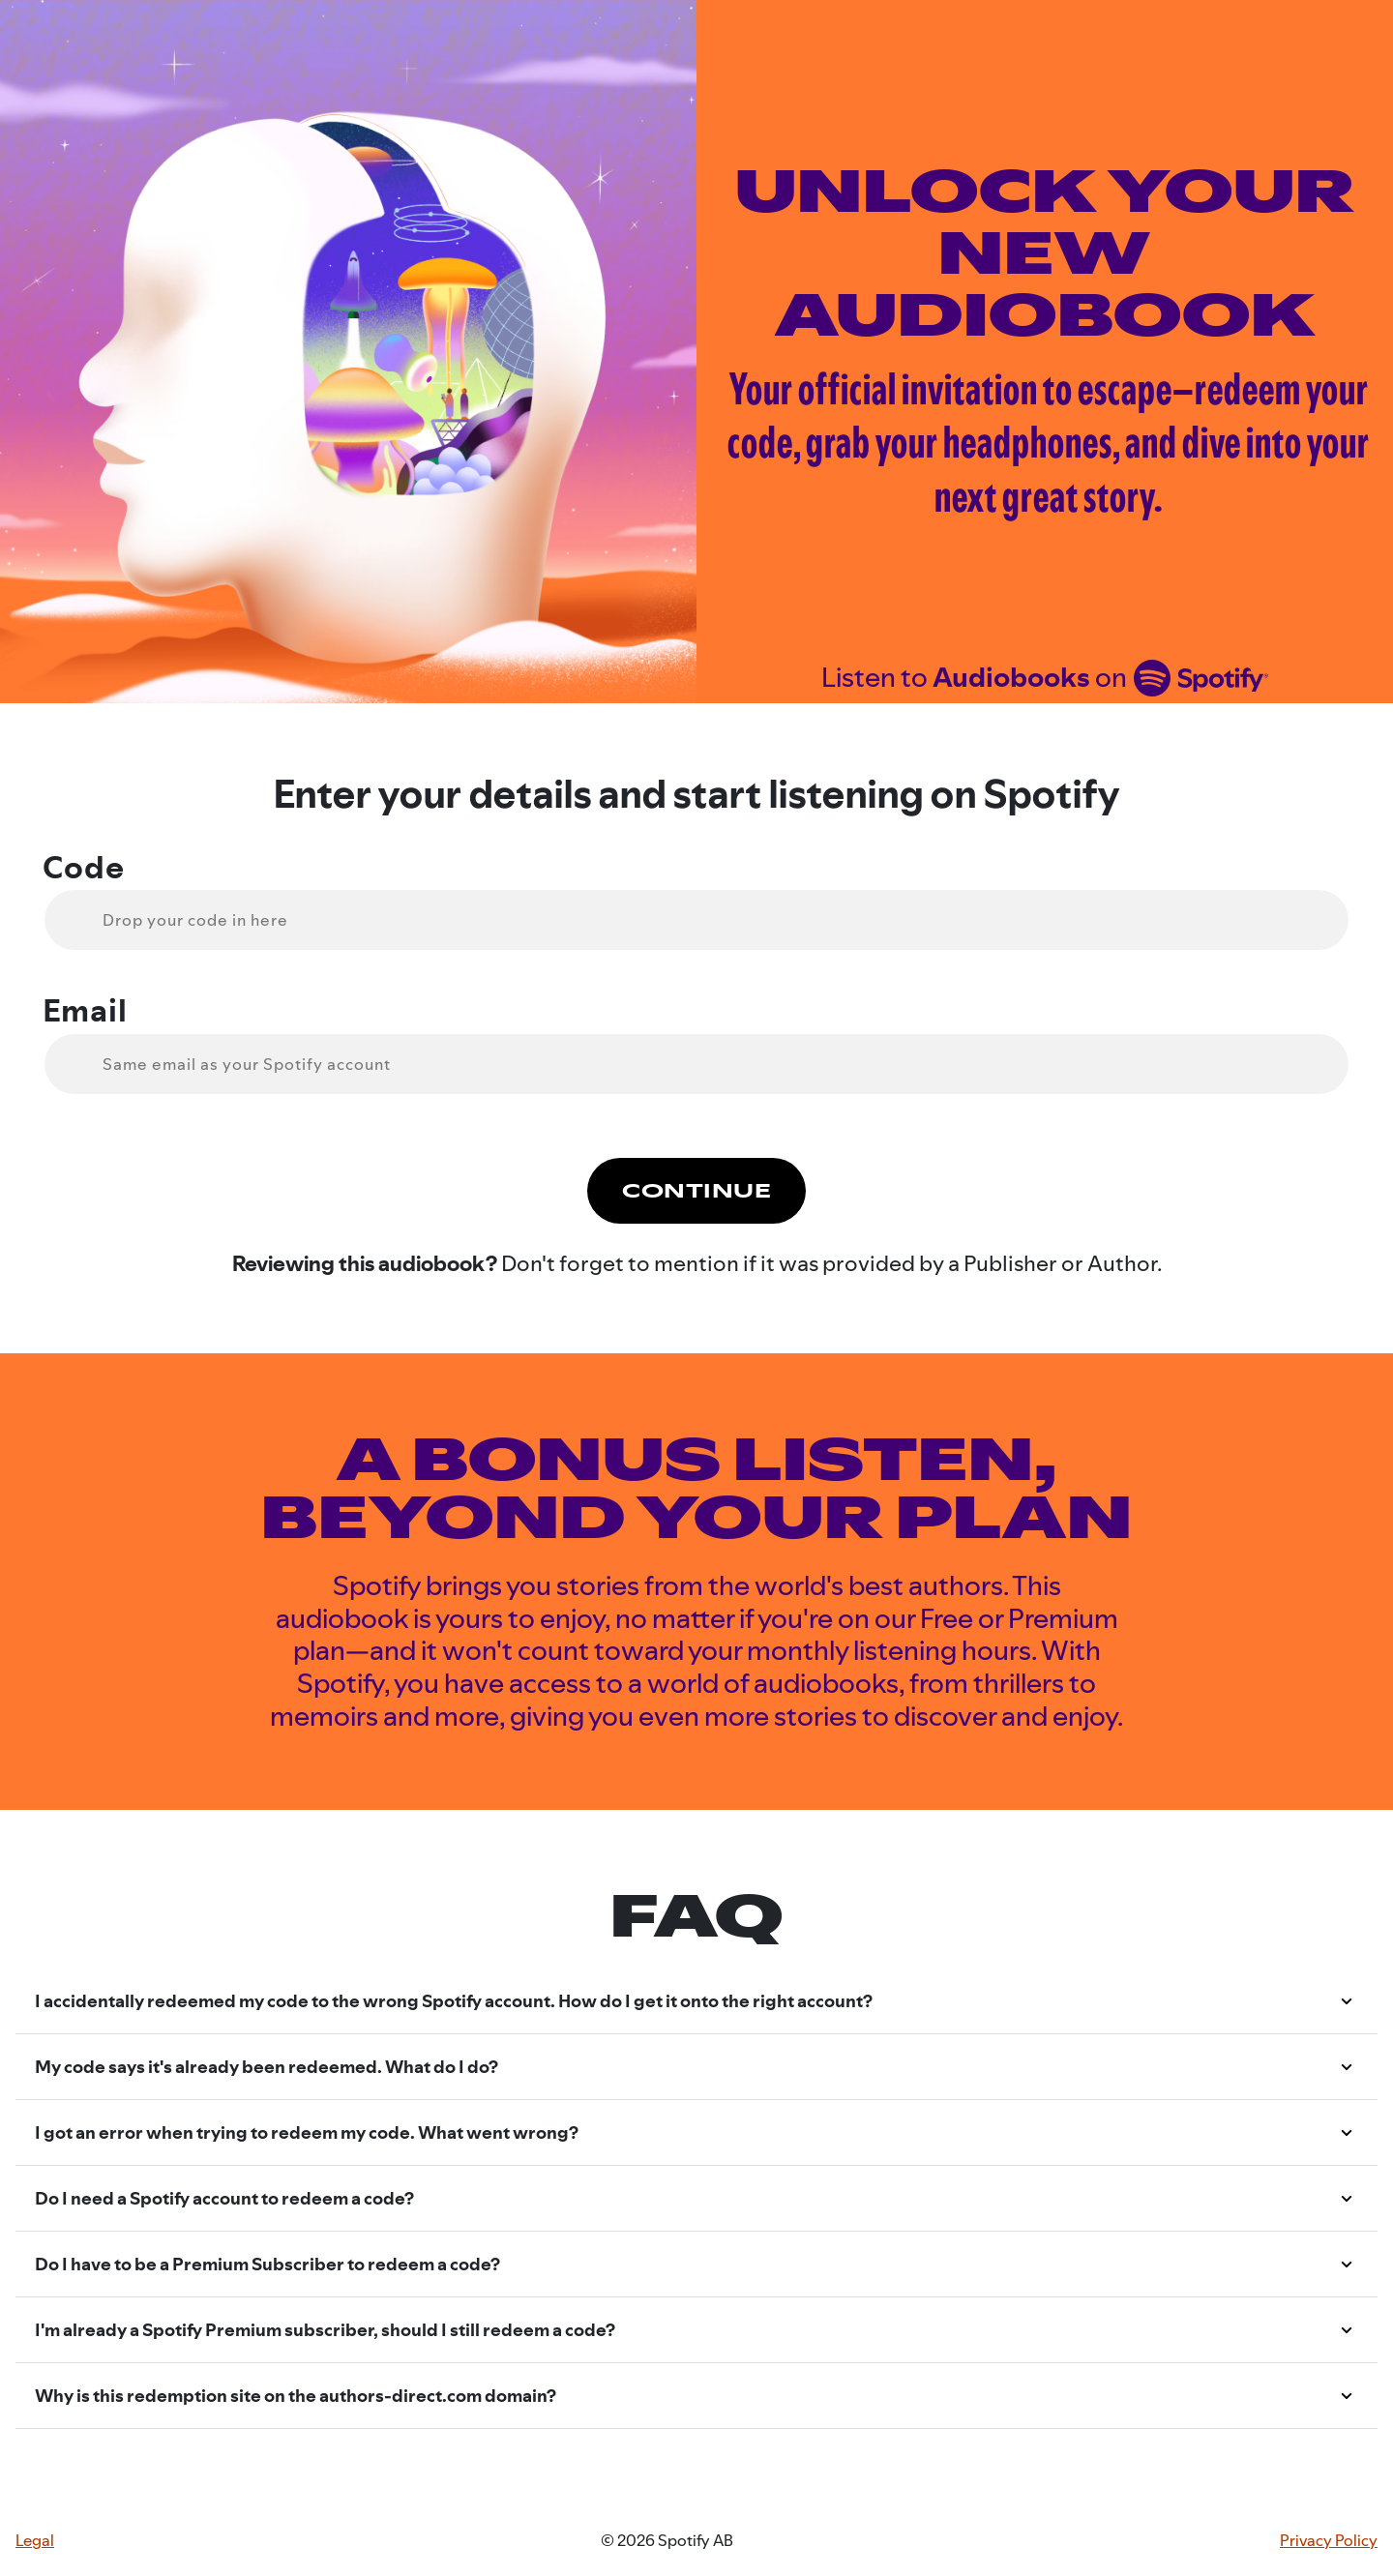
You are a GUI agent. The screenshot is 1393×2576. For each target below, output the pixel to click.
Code (84, 867)
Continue (696, 1190)
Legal (34, 2541)
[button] (696, 2001)
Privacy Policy (1329, 2541)
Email (85, 1010)
